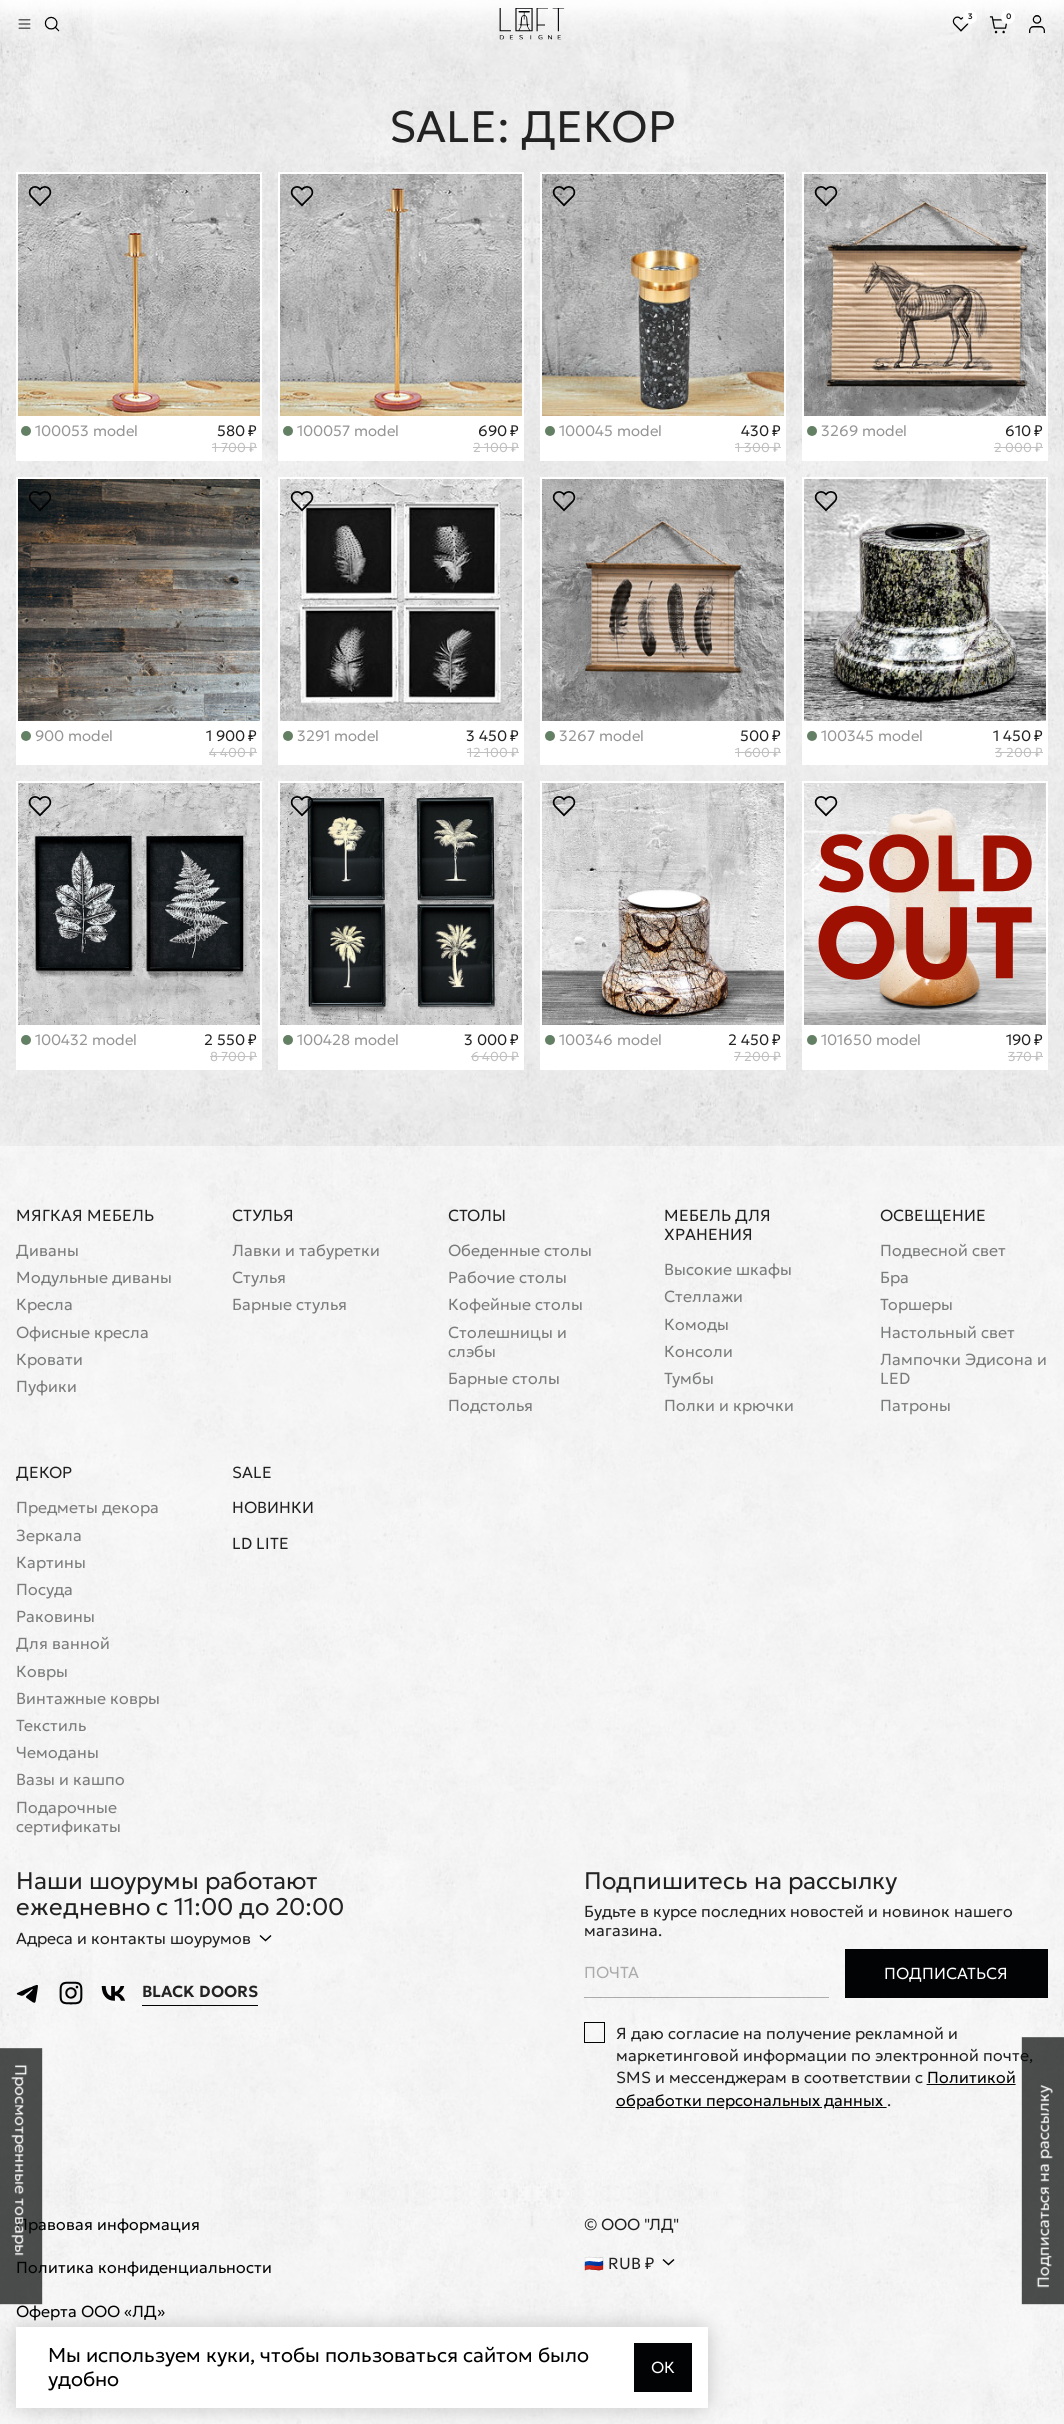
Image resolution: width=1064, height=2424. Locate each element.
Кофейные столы (515, 1304)
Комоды (696, 1324)
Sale (252, 1472)
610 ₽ (1018, 439)
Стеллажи (703, 1296)
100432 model (79, 1039)
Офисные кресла (82, 1332)
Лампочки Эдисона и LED (963, 1369)
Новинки (273, 1507)
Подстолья (490, 1405)
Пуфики (46, 1386)
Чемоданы (57, 1752)
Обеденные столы (520, 1250)
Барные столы (504, 1378)
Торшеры (916, 1304)
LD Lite (260, 1543)
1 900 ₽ (231, 744)
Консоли (698, 1351)
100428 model (341, 1039)
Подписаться (946, 1973)
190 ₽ (1024, 1048)
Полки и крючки (729, 1405)
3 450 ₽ (492, 744)
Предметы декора (87, 1507)
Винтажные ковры (88, 1698)
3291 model (331, 735)
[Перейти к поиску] (52, 24)
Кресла (44, 1304)
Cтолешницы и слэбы (507, 1342)
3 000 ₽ (491, 1048)
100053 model (79, 430)
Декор (44, 1472)
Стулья (263, 1215)
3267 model (594, 735)
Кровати (49, 1359)
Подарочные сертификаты (68, 1817)
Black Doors (200, 1991)
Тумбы (689, 1378)
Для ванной (63, 1643)
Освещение (933, 1215)
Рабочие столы (507, 1277)
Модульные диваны (94, 1277)
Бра (894, 1277)
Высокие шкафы (728, 1269)
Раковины (55, 1616)
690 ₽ (496, 439)
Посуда (44, 1589)
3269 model (857, 430)
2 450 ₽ (754, 1048)
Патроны (915, 1405)
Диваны (47, 1250)
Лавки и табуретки (306, 1250)
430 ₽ (758, 439)
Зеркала (49, 1535)
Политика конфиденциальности (144, 2268)
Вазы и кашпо (70, 1779)
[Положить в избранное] (40, 196)
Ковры (42, 1671)
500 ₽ (758, 744)
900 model (67, 735)
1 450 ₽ (1018, 744)
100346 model (603, 1039)
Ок (663, 2367)
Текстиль (51, 1725)
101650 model (864, 1039)
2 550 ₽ (230, 1048)
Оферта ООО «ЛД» (90, 2311)
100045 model (603, 430)
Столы (477, 1215)
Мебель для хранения (717, 1224)
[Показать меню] (24, 24)
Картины (51, 1562)
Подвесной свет (943, 1250)
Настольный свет (947, 1332)
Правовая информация (108, 2224)
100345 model (865, 735)
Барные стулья (289, 1304)
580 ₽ (234, 439)
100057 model (341, 430)
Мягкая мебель (85, 1215)
